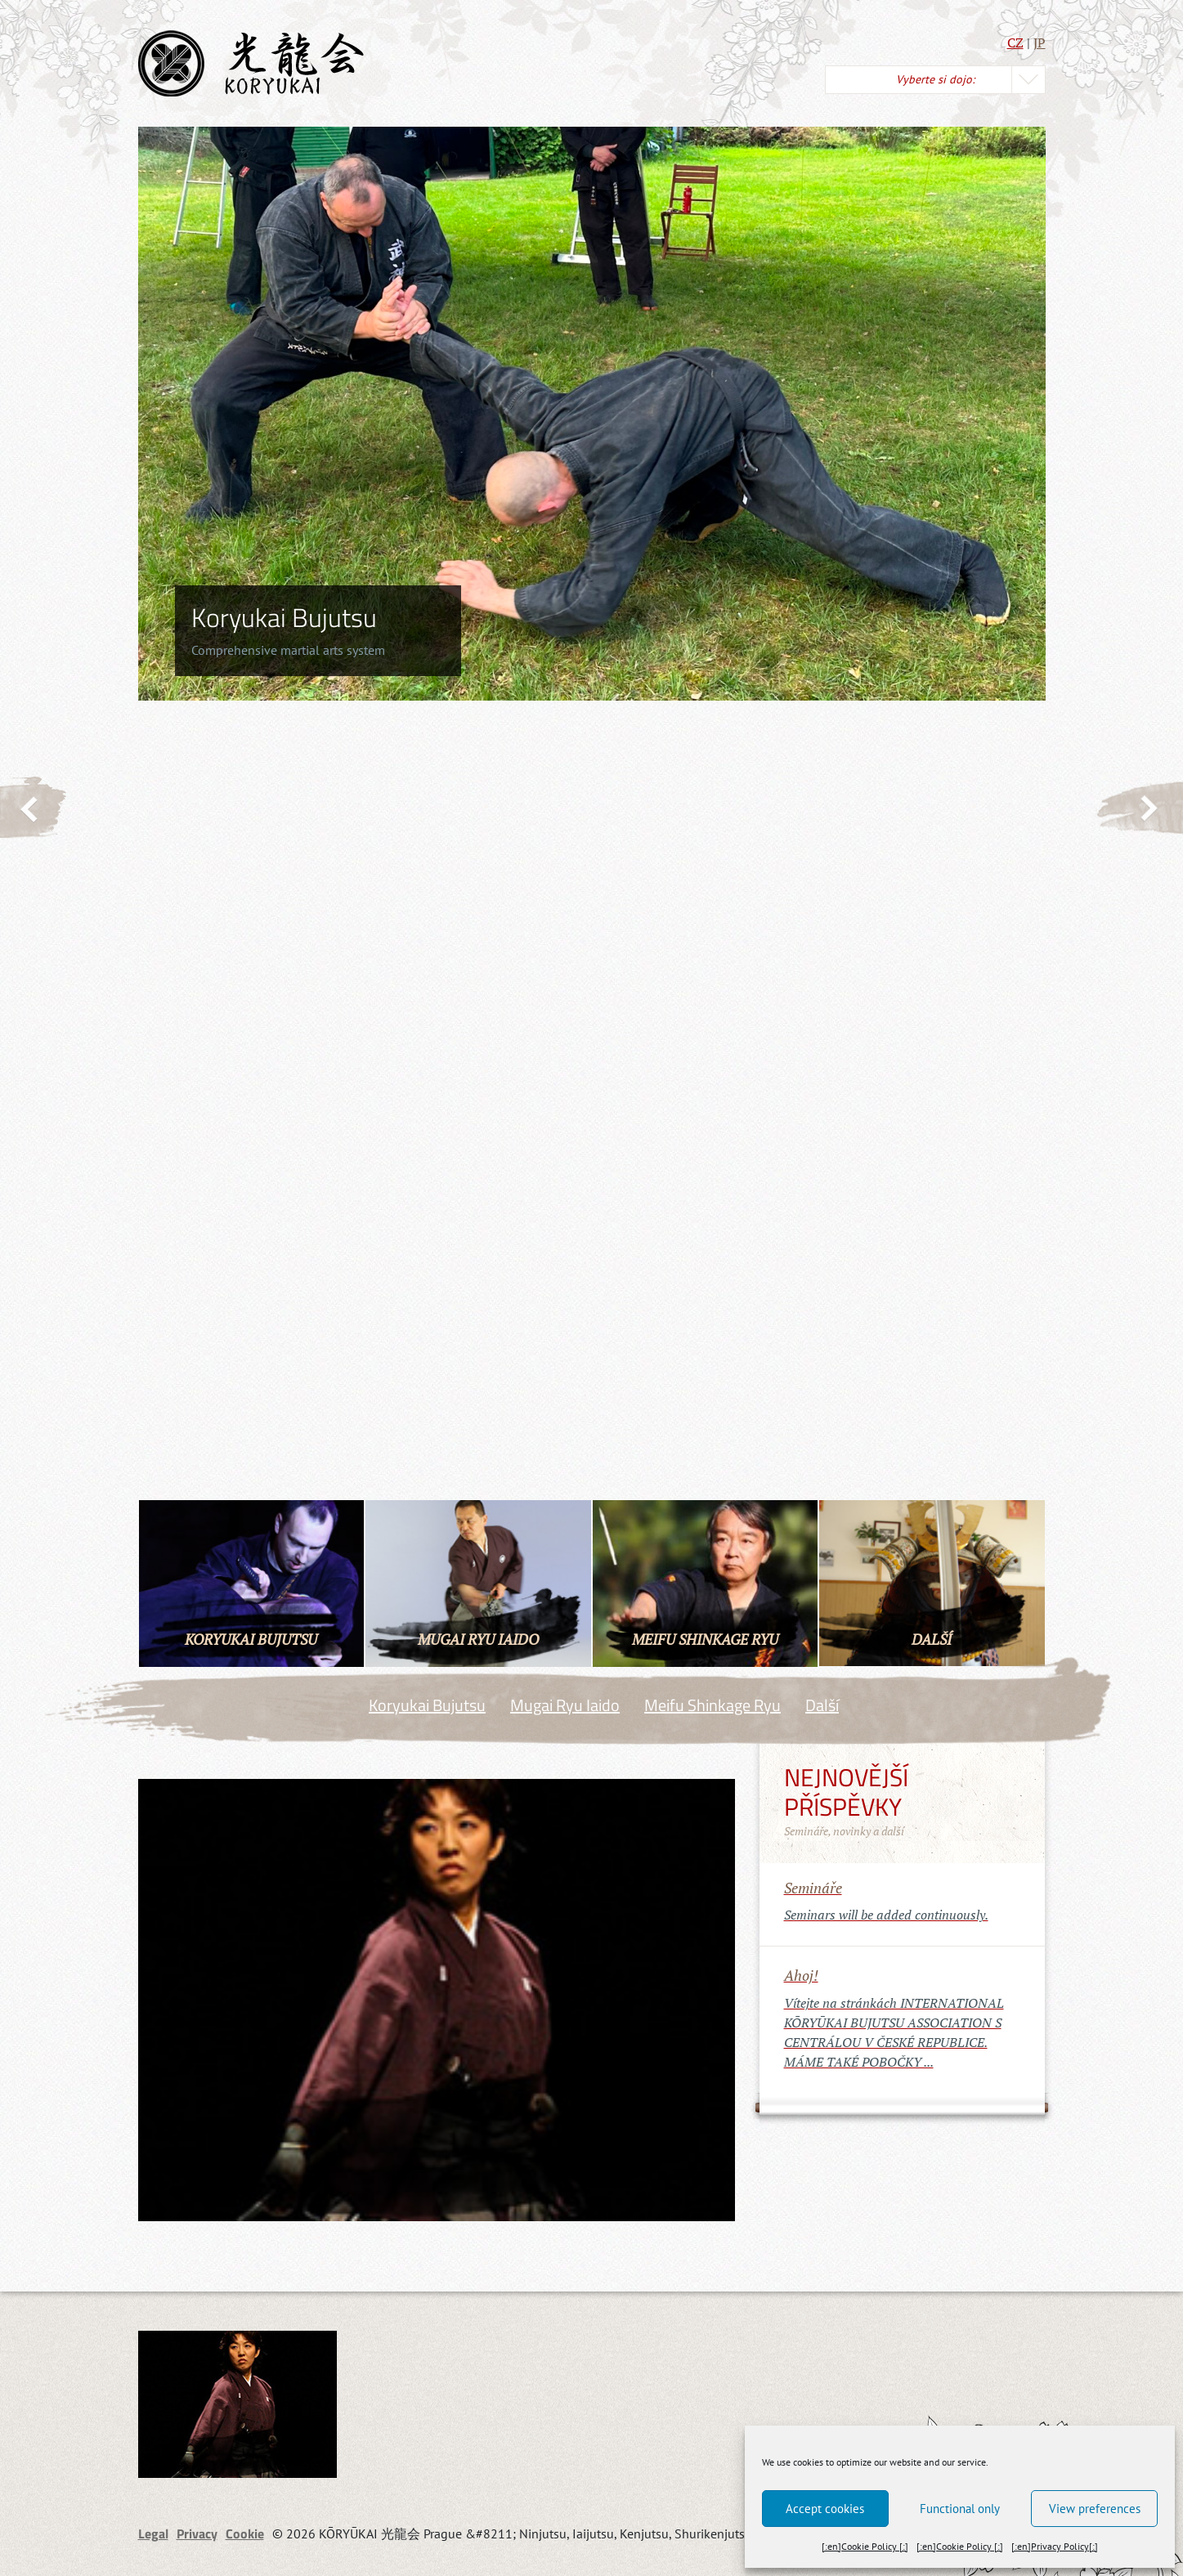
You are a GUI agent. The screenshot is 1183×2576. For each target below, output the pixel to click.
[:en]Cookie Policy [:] (865, 2546)
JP (1039, 43)
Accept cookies (825, 2508)
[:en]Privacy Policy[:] (1054, 2546)
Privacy (197, 2533)
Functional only (960, 2508)
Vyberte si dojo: (935, 79)
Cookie (245, 2533)
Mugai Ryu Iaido (565, 1705)
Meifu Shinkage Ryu (712, 1705)
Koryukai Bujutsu (427, 1705)
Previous (33, 808)
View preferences (1094, 2508)
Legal (153, 2533)
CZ (1015, 43)
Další (822, 1705)
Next (1139, 807)
